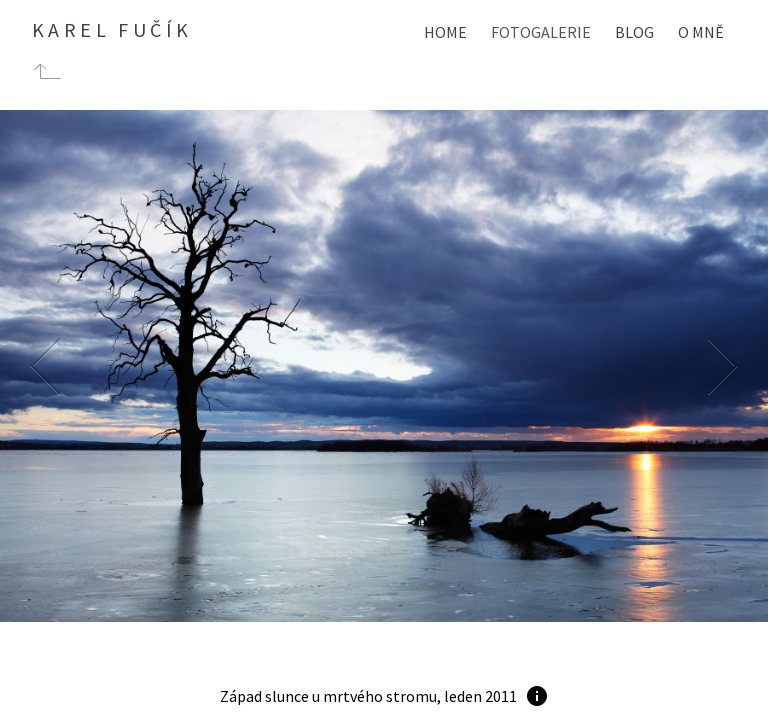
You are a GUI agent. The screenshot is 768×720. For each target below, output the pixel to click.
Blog (634, 32)
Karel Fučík (112, 29)
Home (445, 32)
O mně (701, 32)
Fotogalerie (541, 32)
